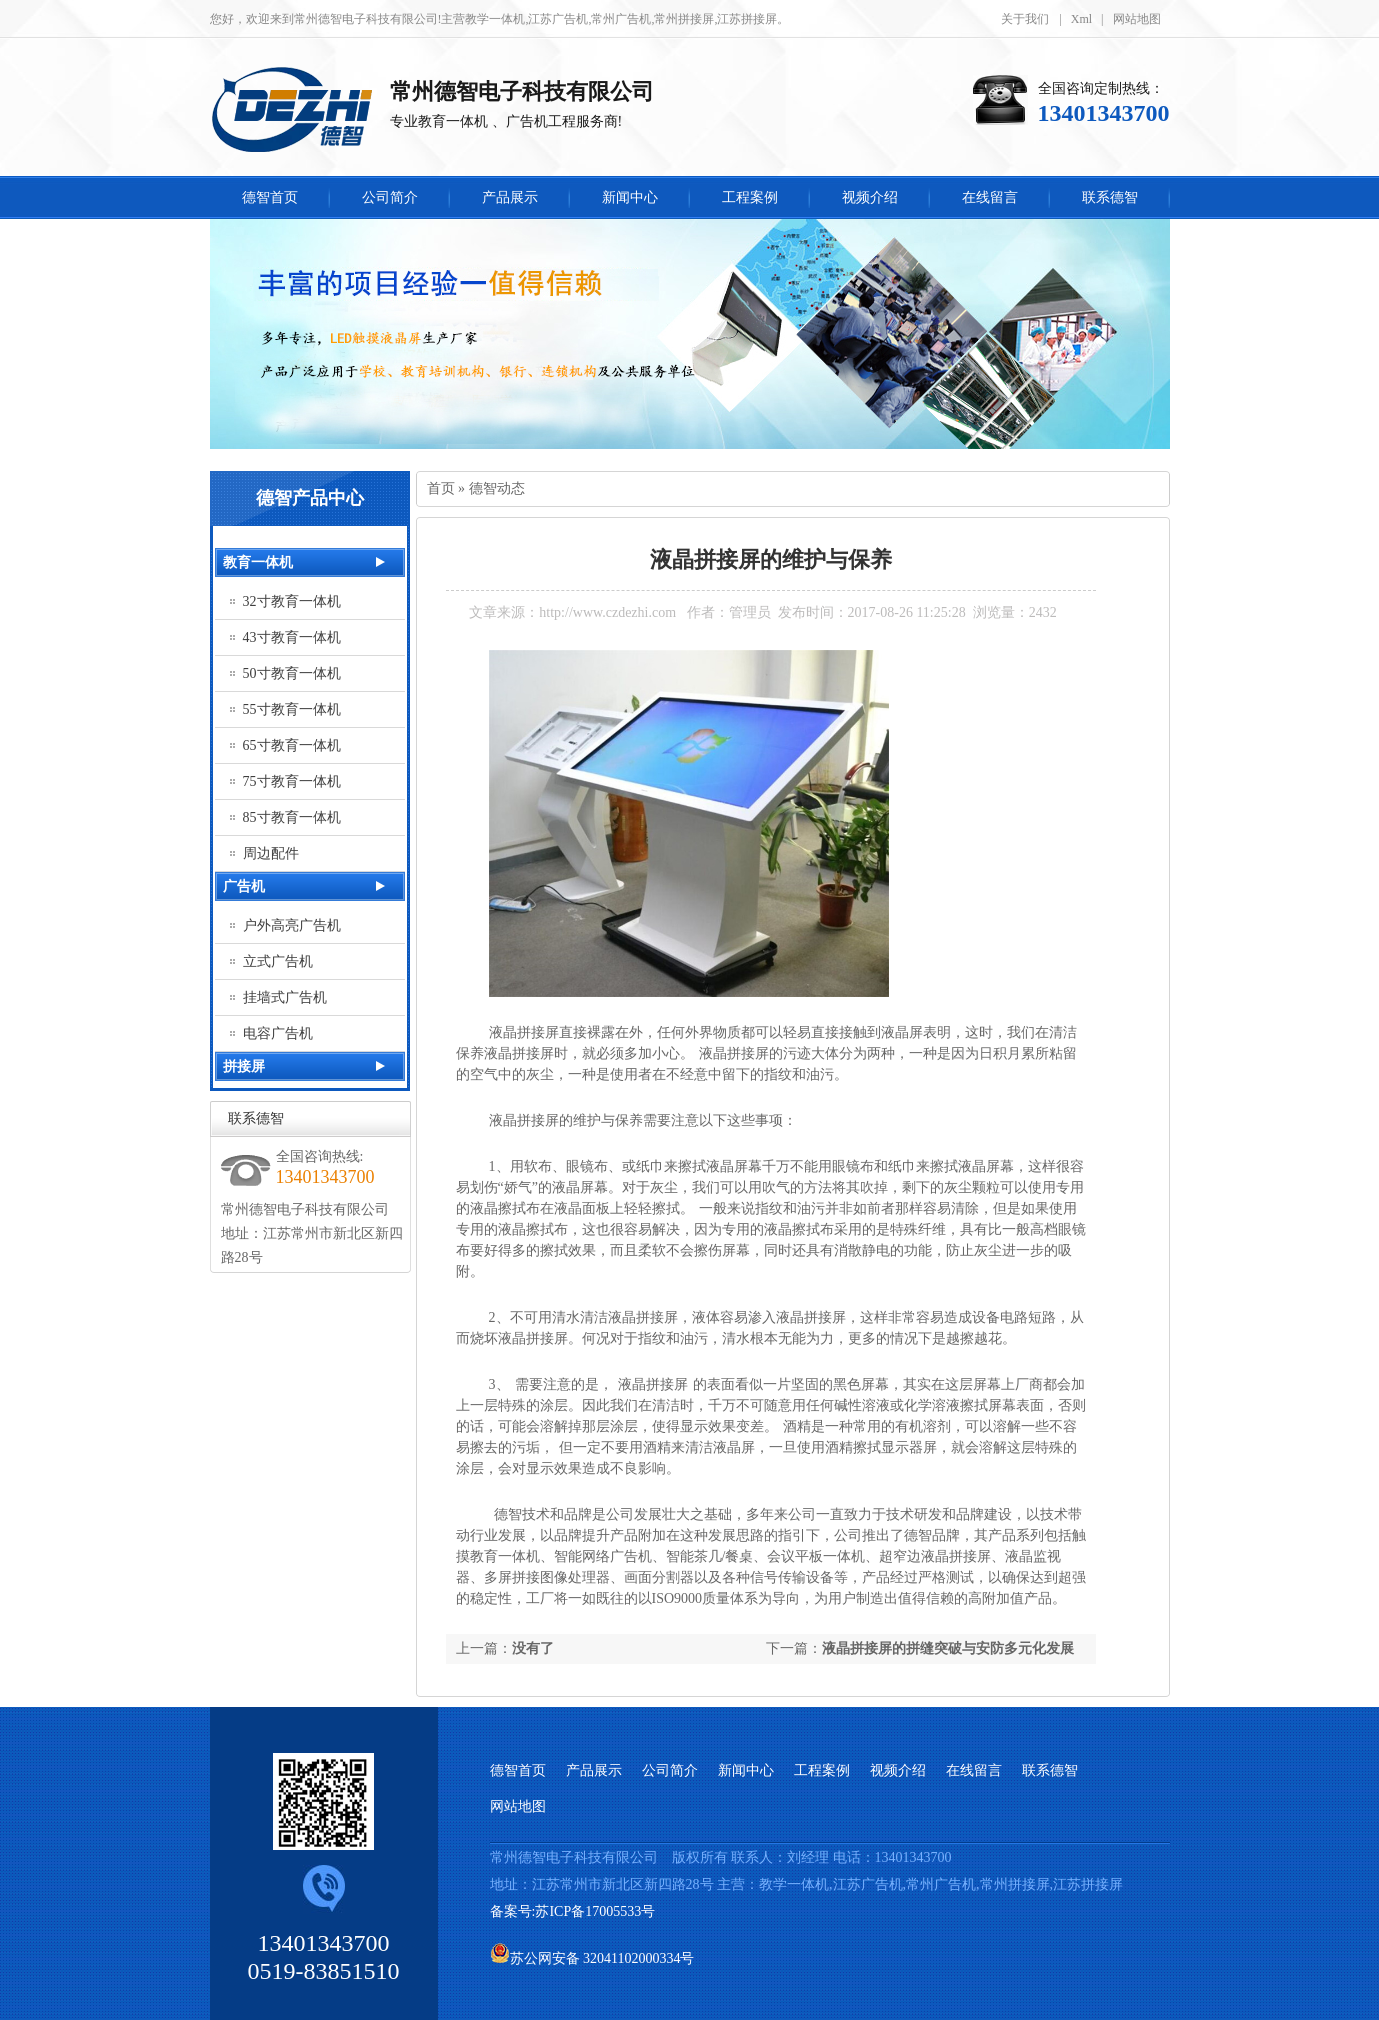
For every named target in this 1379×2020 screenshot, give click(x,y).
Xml (1081, 19)
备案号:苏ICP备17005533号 (574, 1911)
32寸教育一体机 (292, 601)
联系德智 (256, 1118)
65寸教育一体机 (292, 745)
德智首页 (518, 1770)
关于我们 (1025, 19)
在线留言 (974, 1770)
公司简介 (670, 1770)
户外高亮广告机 (292, 925)
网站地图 (1137, 19)
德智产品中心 (310, 498)
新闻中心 (746, 1770)
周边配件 (271, 853)
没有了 (533, 1648)
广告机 (244, 886)
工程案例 (822, 1770)
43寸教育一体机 (292, 637)
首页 (441, 488)
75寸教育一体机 (292, 781)
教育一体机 (258, 562)
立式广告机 (278, 961)
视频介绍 (898, 1770)
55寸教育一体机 (292, 709)
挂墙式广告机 (285, 997)
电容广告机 (278, 1033)
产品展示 (594, 1770)
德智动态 (497, 488)
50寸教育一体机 (292, 673)
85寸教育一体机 (292, 817)
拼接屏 (244, 1066)
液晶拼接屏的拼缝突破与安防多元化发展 (948, 1648)
